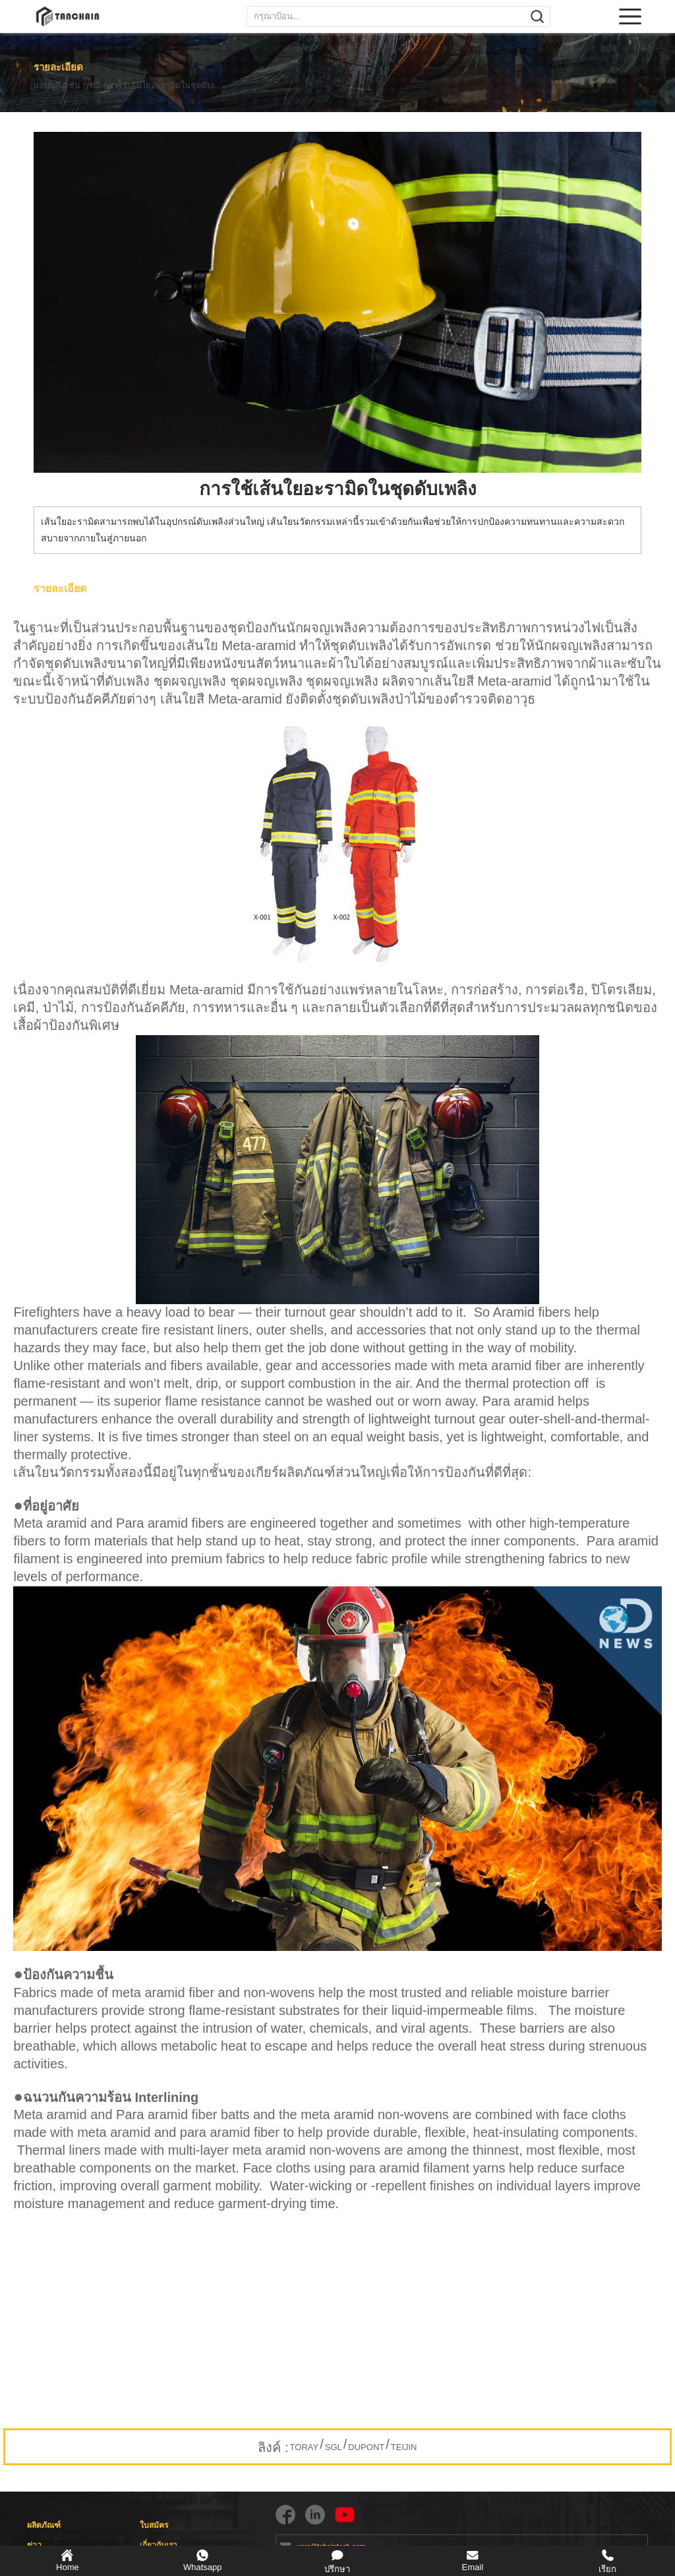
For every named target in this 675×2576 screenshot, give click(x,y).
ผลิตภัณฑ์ (44, 2525)
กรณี (107, 85)
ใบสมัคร (154, 2525)
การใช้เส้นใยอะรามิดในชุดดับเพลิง (195, 85)
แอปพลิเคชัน (56, 85)
